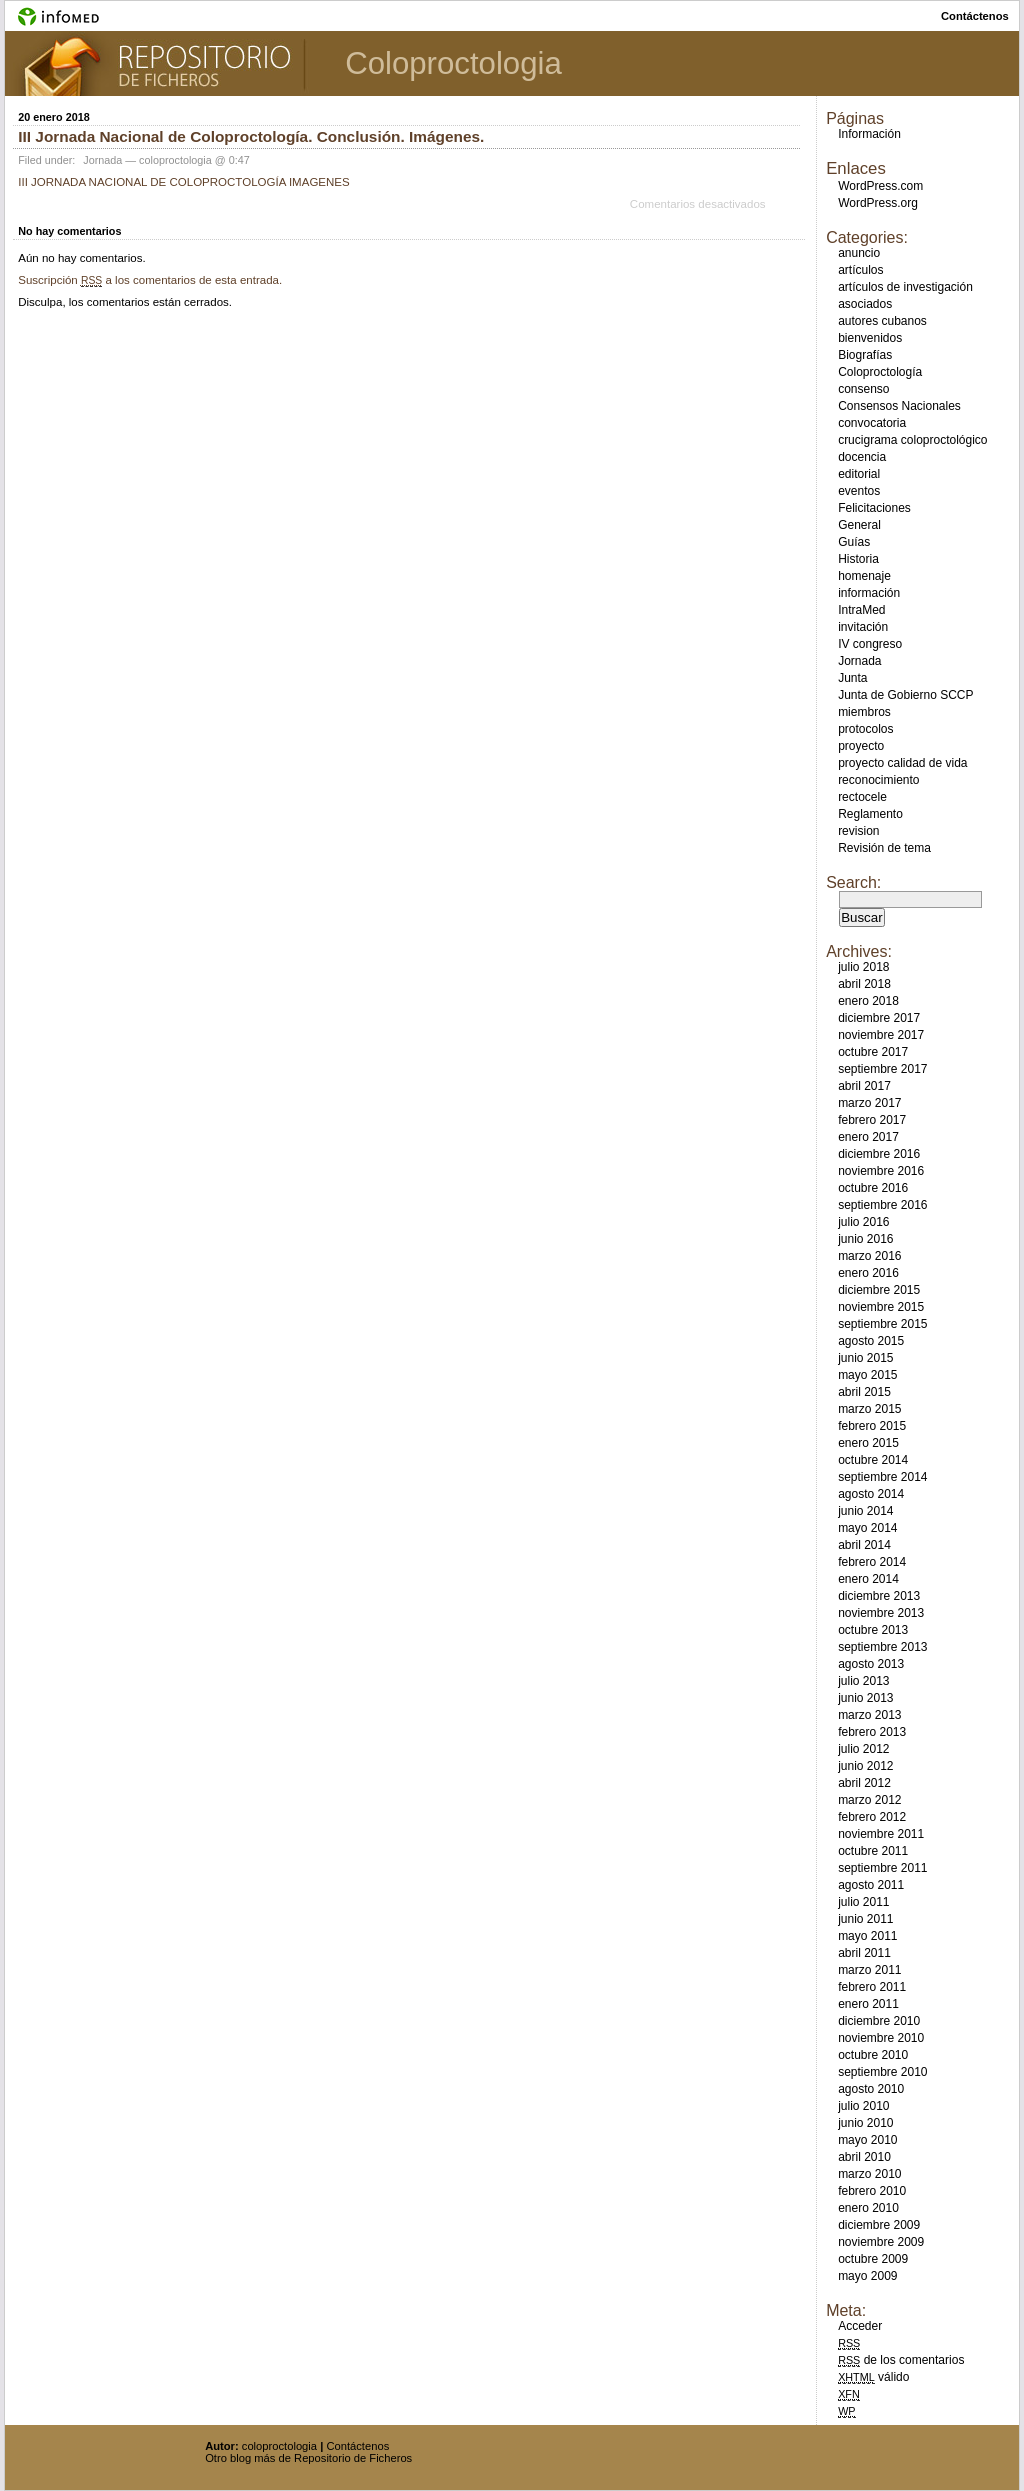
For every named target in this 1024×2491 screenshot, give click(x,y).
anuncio (859, 253)
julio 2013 (863, 1681)
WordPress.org (878, 203)
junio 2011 (865, 1919)
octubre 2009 (873, 2259)
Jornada (102, 160)
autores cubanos (882, 321)
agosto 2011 (871, 1885)
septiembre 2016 (882, 1205)
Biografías (865, 355)
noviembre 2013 (881, 1613)
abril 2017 (864, 1086)
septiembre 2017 (882, 1069)
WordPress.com (880, 186)
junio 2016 (865, 1239)
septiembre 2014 (882, 1477)
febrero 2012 (872, 1817)
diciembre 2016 (879, 1154)
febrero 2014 (872, 1562)
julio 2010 (863, 2106)
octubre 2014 (873, 1460)
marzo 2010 (869, 2174)
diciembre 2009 (879, 2225)
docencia (862, 457)
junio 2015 (865, 1358)
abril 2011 (864, 1953)
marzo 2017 (869, 1103)
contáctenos (975, 16)
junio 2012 (865, 1766)
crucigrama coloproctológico (912, 440)
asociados (865, 304)
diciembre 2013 (879, 1596)
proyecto (861, 746)
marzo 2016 (869, 1256)
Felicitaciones (874, 508)
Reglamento (870, 814)
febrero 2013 (872, 1732)
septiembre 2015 (882, 1324)
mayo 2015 (867, 1375)
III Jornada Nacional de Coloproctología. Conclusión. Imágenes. (251, 136)
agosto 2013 (871, 1664)
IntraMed (861, 610)
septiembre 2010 (882, 2072)
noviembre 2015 (881, 1307)
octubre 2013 (873, 1630)
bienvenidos (870, 338)
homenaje (864, 576)
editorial (859, 474)
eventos (859, 491)
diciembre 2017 (879, 1018)
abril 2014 (864, 1545)
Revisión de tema (884, 848)
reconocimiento (878, 780)
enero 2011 (868, 2004)
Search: (853, 882)
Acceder (860, 2326)
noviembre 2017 (881, 1035)
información (869, 593)
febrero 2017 (872, 1120)
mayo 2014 (867, 1528)
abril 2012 (864, 1783)
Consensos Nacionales (899, 406)
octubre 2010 (873, 2055)
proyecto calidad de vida (902, 763)
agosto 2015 (871, 1341)
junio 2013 (865, 1698)
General (859, 525)
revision (858, 831)
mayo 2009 (867, 2276)
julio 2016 (863, 1222)
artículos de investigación (905, 287)
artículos (860, 270)
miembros (864, 712)
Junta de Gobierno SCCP (905, 695)
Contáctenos (357, 2446)
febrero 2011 (872, 1987)
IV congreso (870, 644)
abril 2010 (864, 2157)
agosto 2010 (871, 2089)
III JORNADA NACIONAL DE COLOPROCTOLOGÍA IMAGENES (183, 182)
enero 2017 (868, 1137)
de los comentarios (901, 2360)
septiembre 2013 (882, 1647)
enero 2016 (868, 1273)
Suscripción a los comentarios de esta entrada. (150, 280)
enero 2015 (868, 1443)
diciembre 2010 (879, 2021)
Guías (854, 542)
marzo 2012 (869, 1800)
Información (869, 134)
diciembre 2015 (879, 1290)
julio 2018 (863, 967)
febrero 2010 (872, 2191)
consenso (863, 389)
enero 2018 (868, 1001)
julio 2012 (863, 1749)
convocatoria (872, 423)
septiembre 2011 (882, 1868)
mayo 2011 (867, 1936)
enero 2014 (868, 1579)
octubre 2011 (873, 1851)
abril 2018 (864, 984)
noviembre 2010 (881, 2038)
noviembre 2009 (881, 2242)
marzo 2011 (869, 1970)
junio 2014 (865, 1511)
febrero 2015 (872, 1426)
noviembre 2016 (881, 1171)
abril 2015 (864, 1392)
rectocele (862, 797)
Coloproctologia (453, 63)
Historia (858, 559)
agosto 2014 (871, 1494)
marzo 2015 (869, 1409)
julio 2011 (863, 1902)
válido (873, 2377)
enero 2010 (868, 2208)
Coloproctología (880, 372)
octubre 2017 (873, 1052)
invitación (863, 627)
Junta (852, 678)
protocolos (865, 729)
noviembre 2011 (881, 1834)
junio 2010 (865, 2123)
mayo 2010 (867, 2140)
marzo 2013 (869, 1715)
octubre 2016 (873, 1188)
